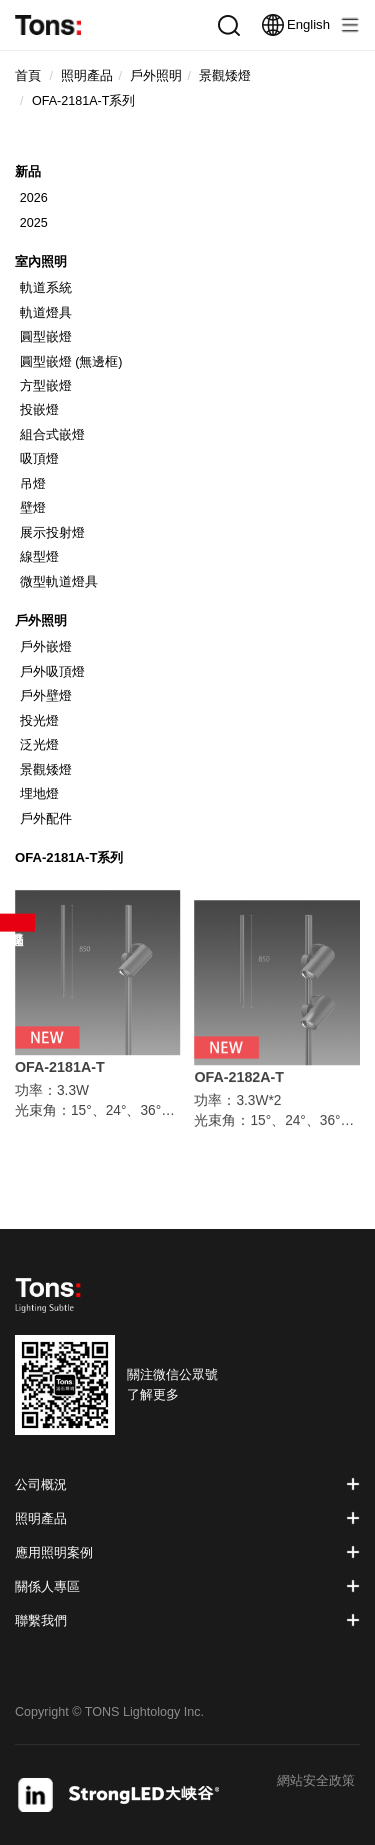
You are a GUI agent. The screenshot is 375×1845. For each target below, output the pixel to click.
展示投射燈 (52, 533)
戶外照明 (41, 620)
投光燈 (39, 721)
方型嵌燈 (46, 386)
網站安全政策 (316, 1781)
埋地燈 (39, 794)
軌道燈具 (46, 313)
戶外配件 (46, 819)
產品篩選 (17, 922)
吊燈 (33, 484)
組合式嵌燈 (52, 435)
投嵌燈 (39, 410)
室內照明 (41, 261)
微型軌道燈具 (59, 582)
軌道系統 (46, 288)
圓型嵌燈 (46, 337)
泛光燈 (39, 745)
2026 (34, 198)
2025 (34, 223)
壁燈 (33, 508)
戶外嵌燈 (46, 647)
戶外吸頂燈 (52, 672)
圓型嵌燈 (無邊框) (71, 362)
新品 (28, 171)
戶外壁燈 (46, 696)
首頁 (28, 76)
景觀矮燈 (46, 770)
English (296, 25)
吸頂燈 (39, 459)
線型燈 (39, 557)
